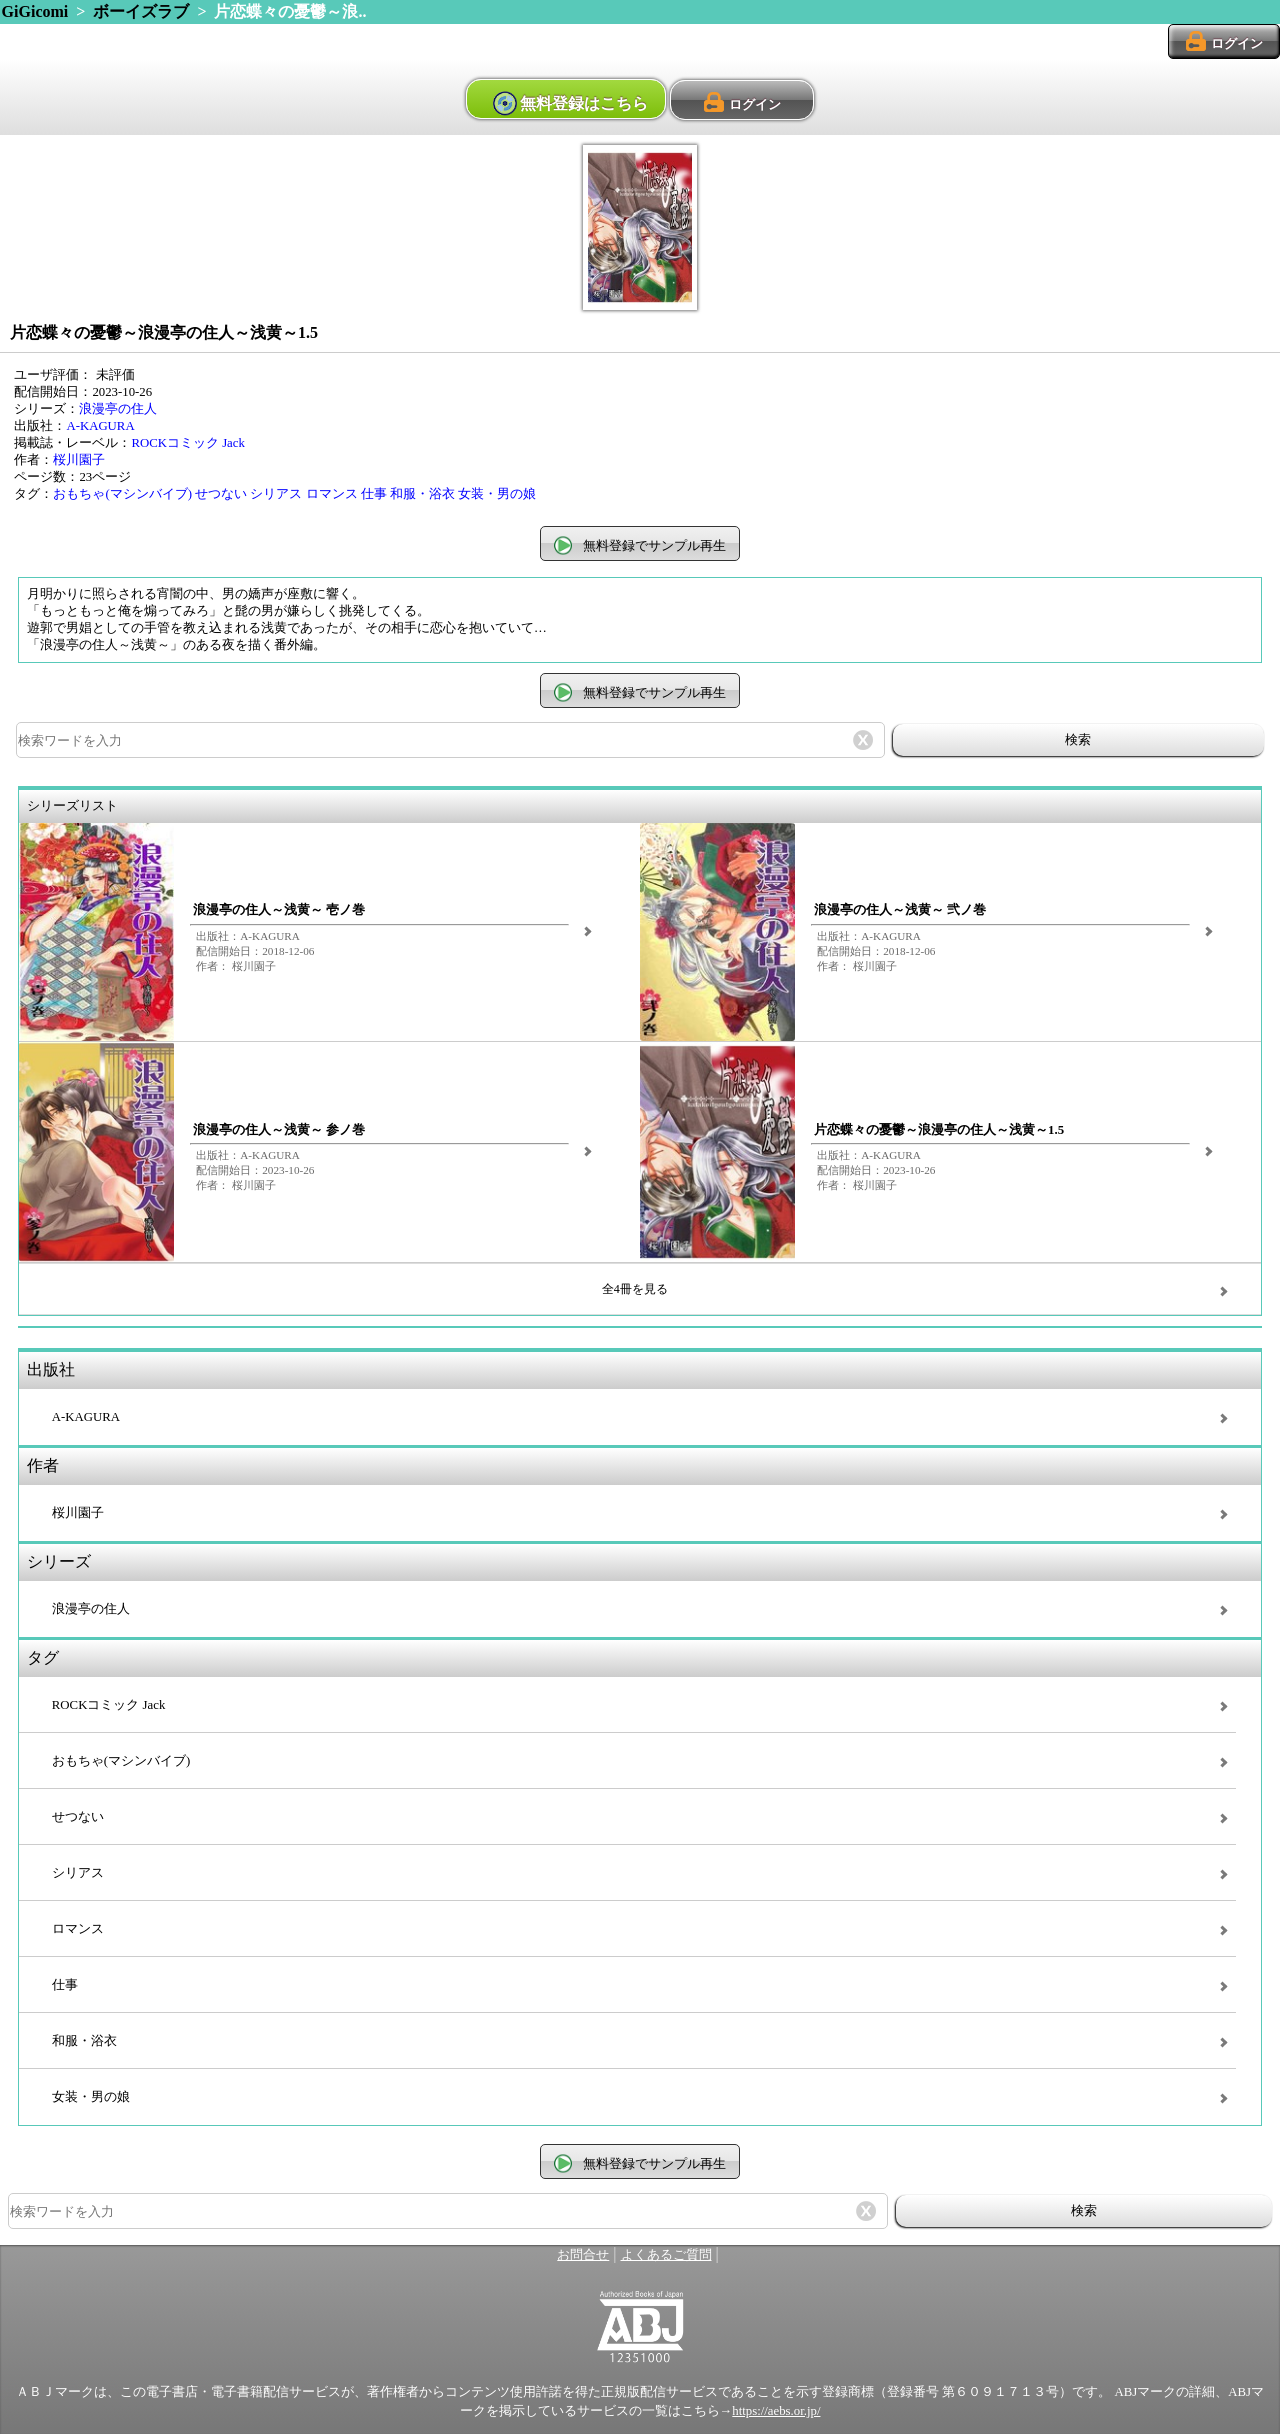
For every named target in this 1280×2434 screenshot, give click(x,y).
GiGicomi (35, 11)
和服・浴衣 (422, 494)
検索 (1078, 739)
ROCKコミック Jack (188, 443)
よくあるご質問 (666, 2255)
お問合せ (583, 2255)
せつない (221, 494)
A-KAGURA (100, 426)
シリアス (276, 494)
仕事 (374, 494)
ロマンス (332, 494)
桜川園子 (79, 460)
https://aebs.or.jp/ (776, 2411)
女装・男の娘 (497, 494)
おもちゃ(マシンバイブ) (122, 494)
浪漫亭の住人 (118, 409)
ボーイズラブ (141, 11)
